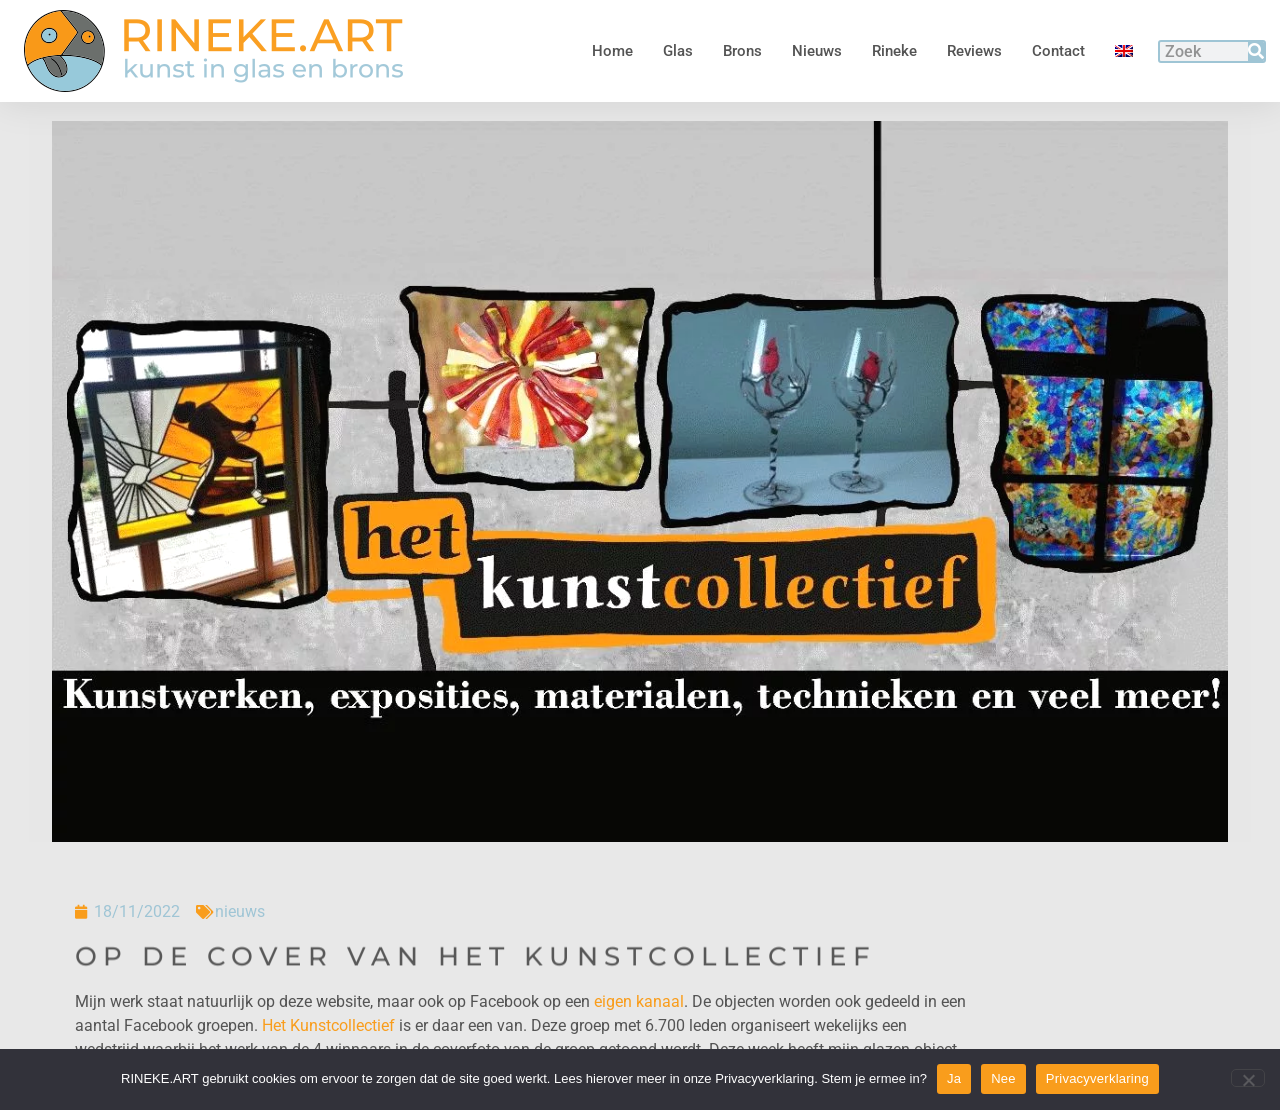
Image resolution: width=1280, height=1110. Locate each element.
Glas (678, 51)
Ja (954, 1078)
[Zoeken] (1256, 51)
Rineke (894, 51)
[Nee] (1248, 1078)
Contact (1058, 51)
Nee (1003, 1078)
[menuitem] (1124, 51)
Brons (742, 51)
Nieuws (817, 51)
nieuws (240, 911)
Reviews (974, 51)
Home (612, 51)
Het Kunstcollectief (328, 1025)
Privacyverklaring (1097, 1078)
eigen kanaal (639, 1001)
